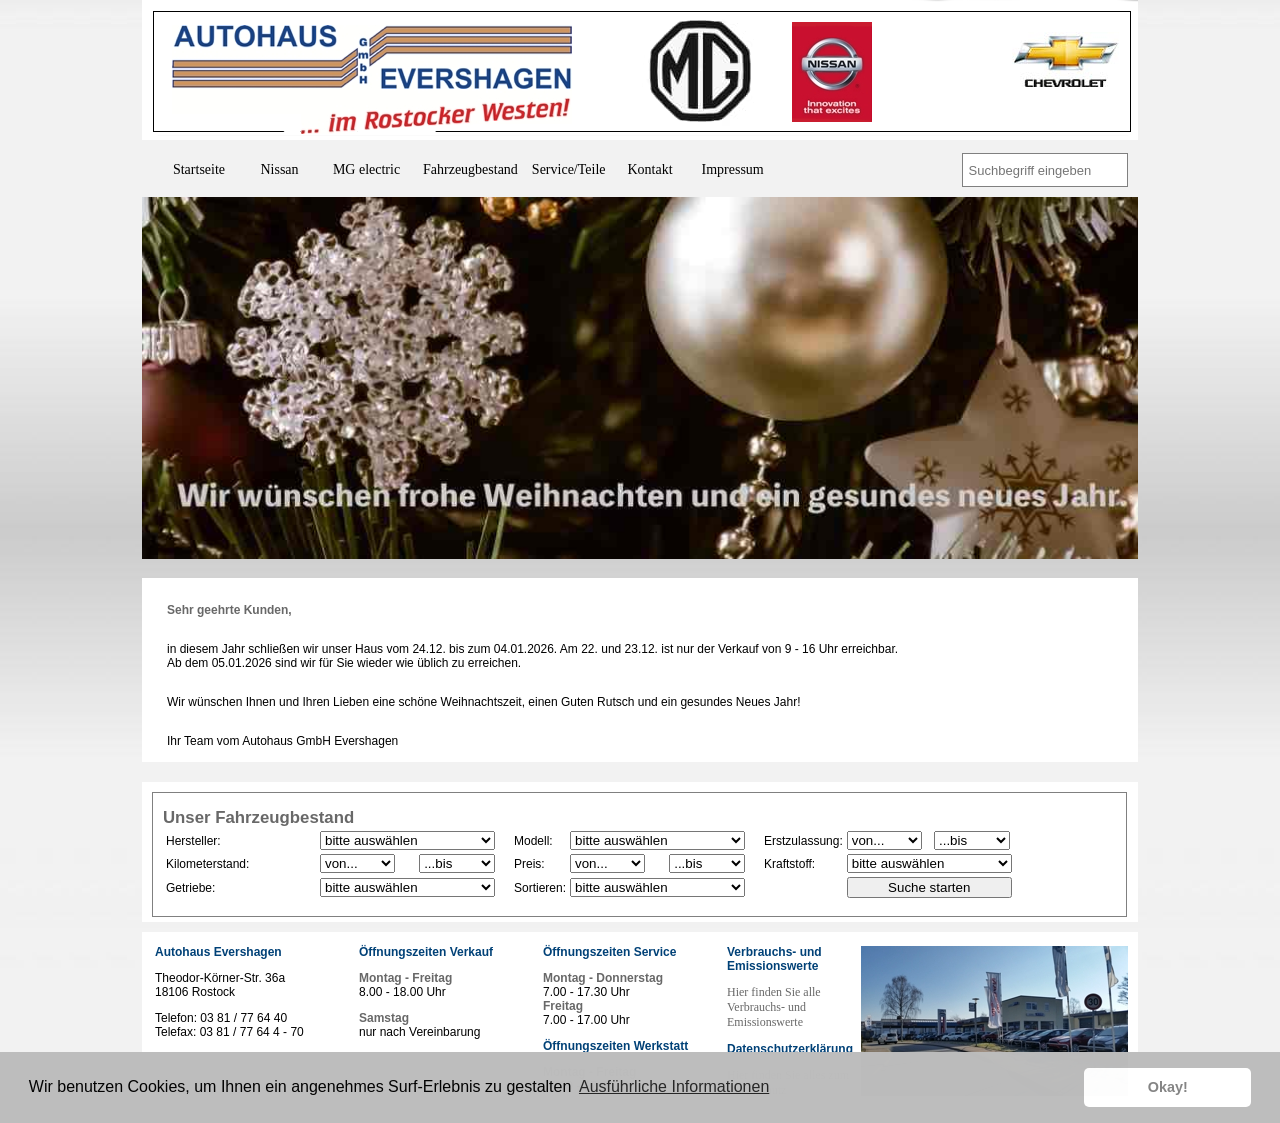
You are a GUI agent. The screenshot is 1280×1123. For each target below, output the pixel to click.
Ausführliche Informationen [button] (674, 1086)
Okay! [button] (1168, 1087)
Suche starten (929, 887)
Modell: (533, 841)
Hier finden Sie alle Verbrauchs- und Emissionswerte (774, 1007)
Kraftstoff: (789, 864)
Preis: (529, 864)
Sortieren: (540, 888)
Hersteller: (193, 841)
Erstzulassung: (803, 841)
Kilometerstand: (207, 864)
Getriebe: (190, 888)
